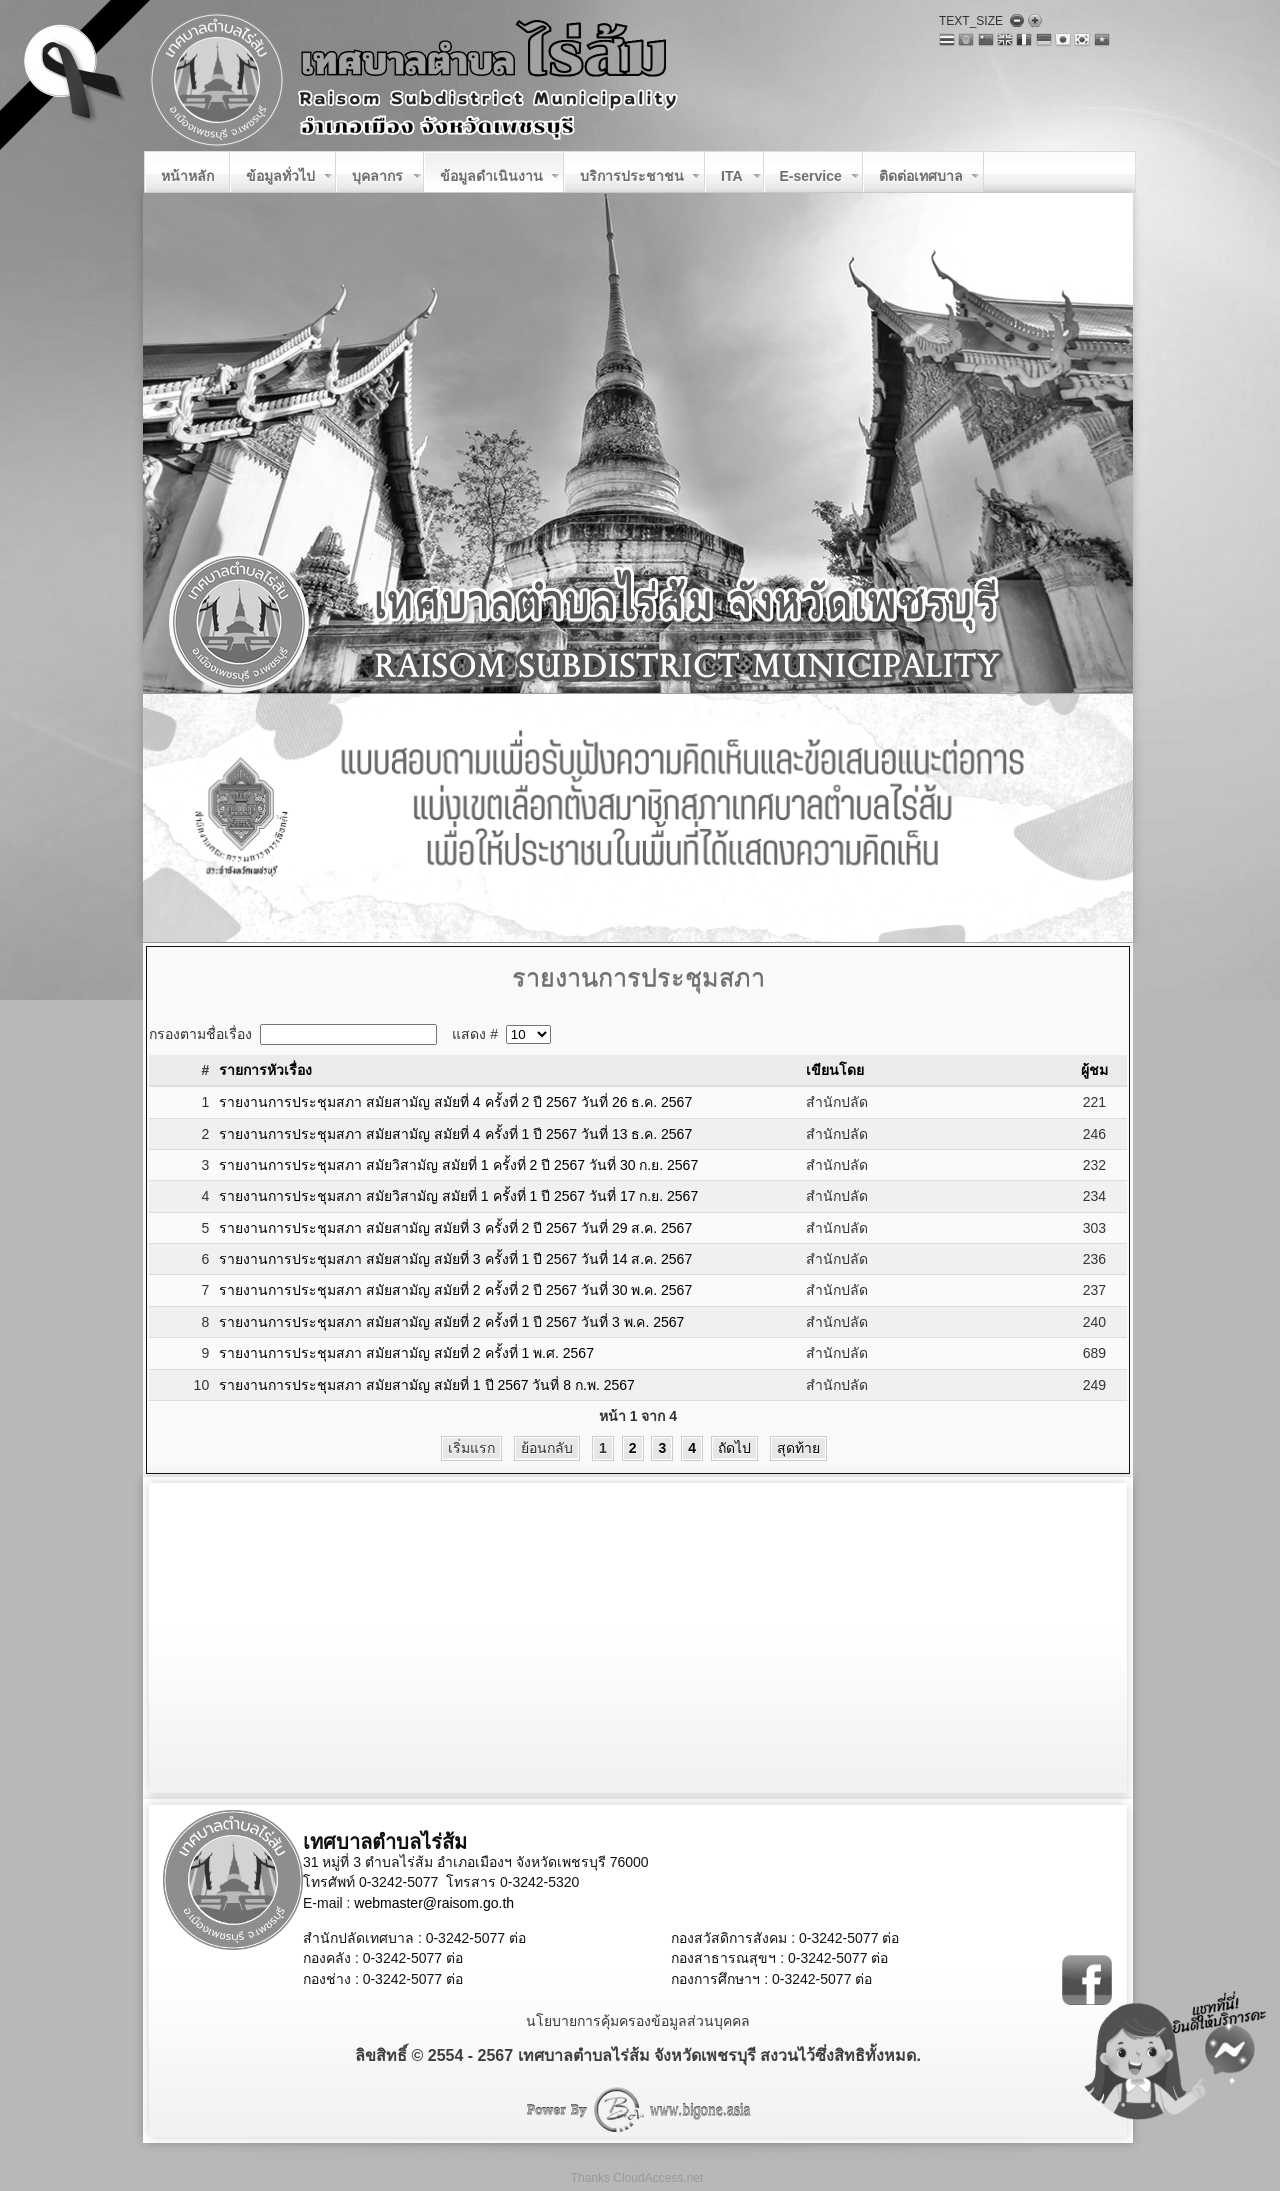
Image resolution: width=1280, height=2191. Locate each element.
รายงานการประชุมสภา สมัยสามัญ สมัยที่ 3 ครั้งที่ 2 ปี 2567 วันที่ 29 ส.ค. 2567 (455, 1228)
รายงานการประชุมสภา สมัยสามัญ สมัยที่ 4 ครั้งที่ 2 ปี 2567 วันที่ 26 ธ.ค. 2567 (455, 1102)
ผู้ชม (1094, 1070)
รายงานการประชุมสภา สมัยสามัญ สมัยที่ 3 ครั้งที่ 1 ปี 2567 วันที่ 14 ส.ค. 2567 (455, 1259)
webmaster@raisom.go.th (434, 1903)
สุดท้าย (798, 1448)
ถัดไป (734, 1448)
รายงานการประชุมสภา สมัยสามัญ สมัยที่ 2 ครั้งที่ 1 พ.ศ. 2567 (406, 1353)
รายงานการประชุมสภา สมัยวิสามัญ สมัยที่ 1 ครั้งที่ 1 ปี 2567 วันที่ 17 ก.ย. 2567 (458, 1196)
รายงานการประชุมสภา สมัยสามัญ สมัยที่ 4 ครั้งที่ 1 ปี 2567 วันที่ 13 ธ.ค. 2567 (455, 1134)
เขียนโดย (835, 1070)
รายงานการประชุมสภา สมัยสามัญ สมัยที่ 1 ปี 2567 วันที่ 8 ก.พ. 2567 (427, 1385)
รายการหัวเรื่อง (265, 1070)
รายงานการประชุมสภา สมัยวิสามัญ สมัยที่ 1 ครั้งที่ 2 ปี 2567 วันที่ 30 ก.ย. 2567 (458, 1165)
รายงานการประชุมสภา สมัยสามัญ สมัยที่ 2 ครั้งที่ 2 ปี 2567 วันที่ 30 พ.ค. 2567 (455, 1290)
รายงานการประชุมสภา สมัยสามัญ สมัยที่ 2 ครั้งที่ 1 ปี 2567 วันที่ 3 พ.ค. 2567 (451, 1322)
